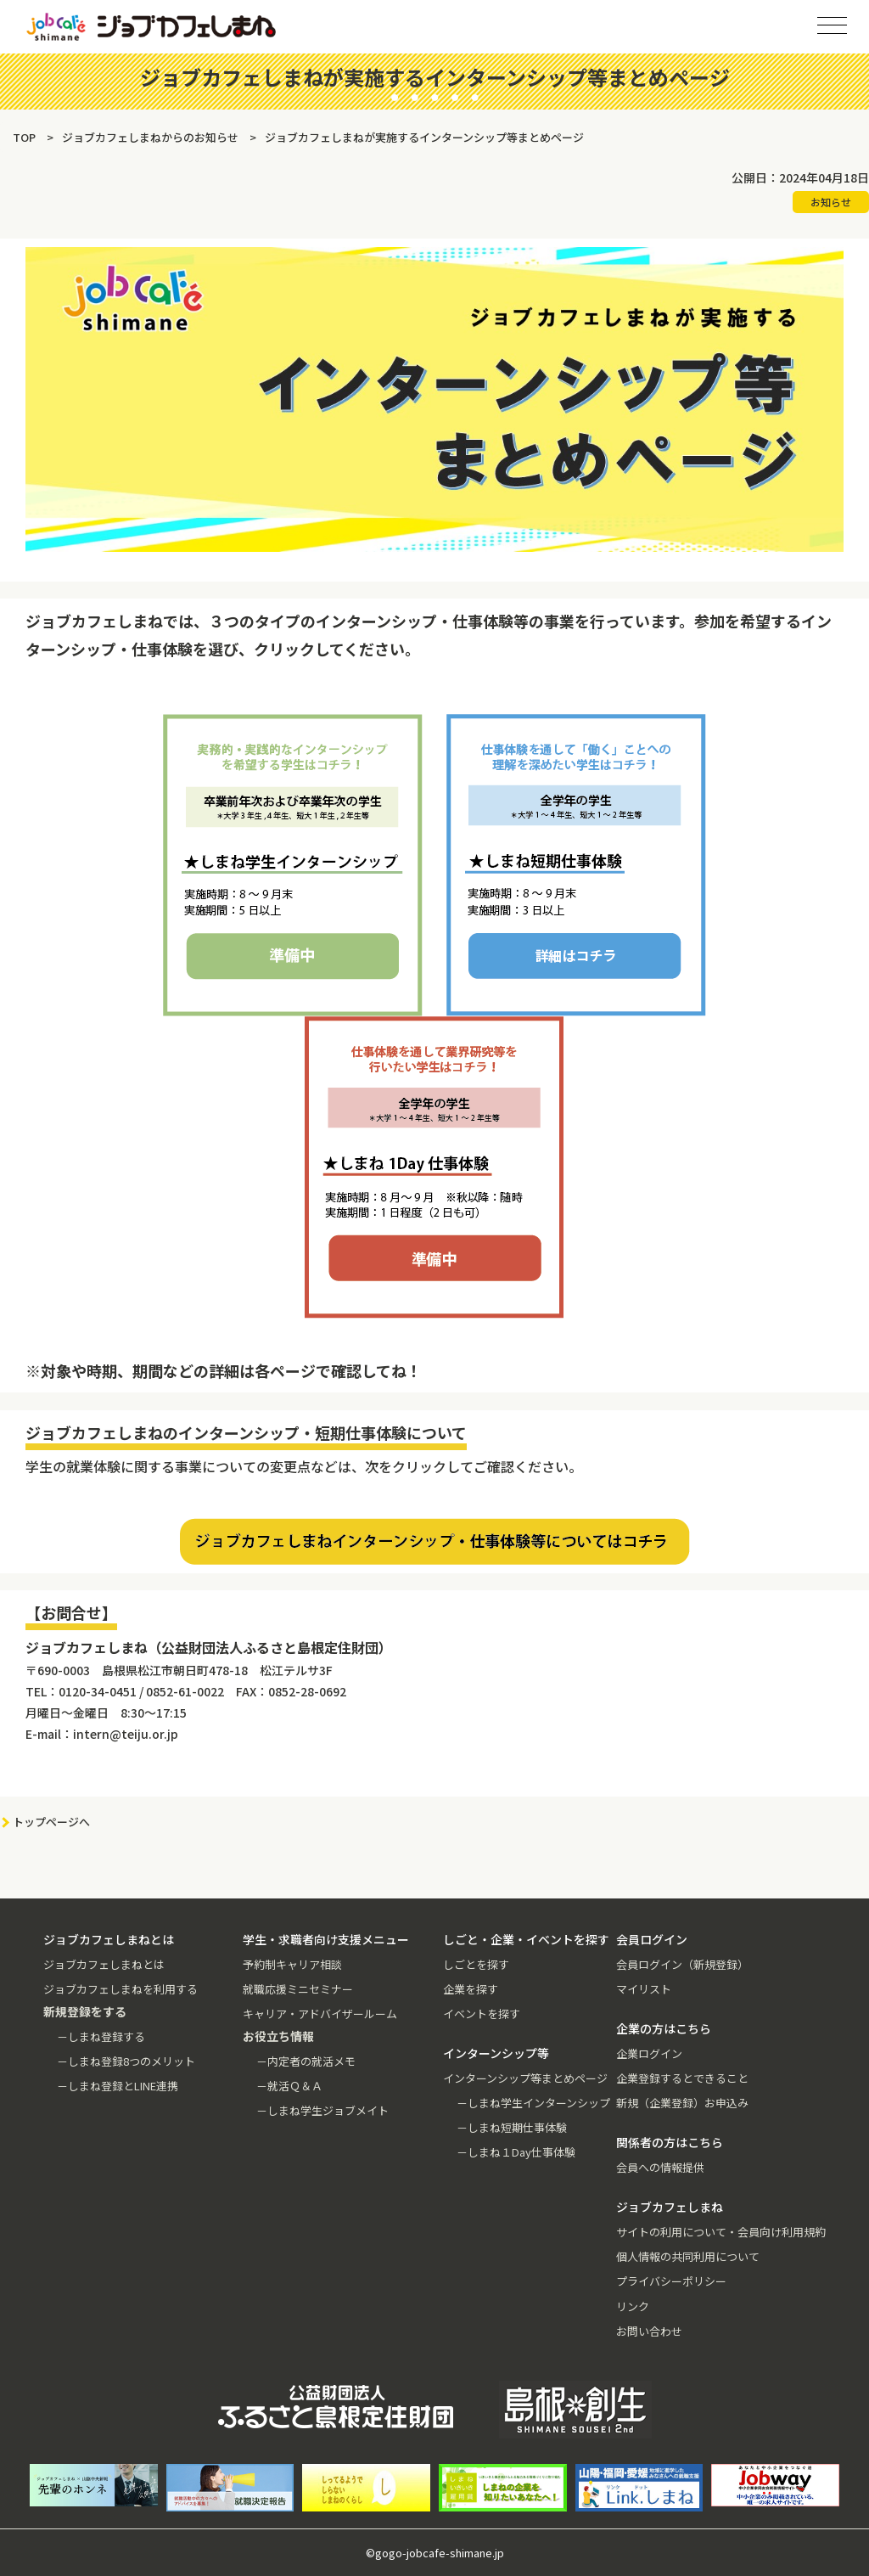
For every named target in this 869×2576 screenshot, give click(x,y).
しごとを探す (476, 1964)
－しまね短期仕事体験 (512, 2127)
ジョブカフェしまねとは (104, 1964)
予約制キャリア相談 (292, 1964)
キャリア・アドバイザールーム (320, 2013)
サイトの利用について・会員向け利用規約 (721, 2232)
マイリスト (643, 1989)
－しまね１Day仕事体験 (516, 2152)
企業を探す (470, 1989)
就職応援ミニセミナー (298, 1989)
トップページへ (51, 1822)
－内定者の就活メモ (306, 2061)
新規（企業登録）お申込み (682, 2103)
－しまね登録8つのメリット (126, 2061)
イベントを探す (481, 2013)
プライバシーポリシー (671, 2281)
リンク (632, 2306)
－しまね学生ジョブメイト (322, 2110)
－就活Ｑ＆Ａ (289, 2086)
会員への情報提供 (660, 2167)
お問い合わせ (649, 2331)
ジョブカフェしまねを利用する (120, 1989)
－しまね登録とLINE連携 (117, 2086)
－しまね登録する (101, 2036)
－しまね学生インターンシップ (533, 2103)
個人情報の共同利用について (688, 2256)
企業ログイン (649, 2053)
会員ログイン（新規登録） (682, 1964)
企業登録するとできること (682, 2078)
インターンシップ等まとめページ (525, 2078)
